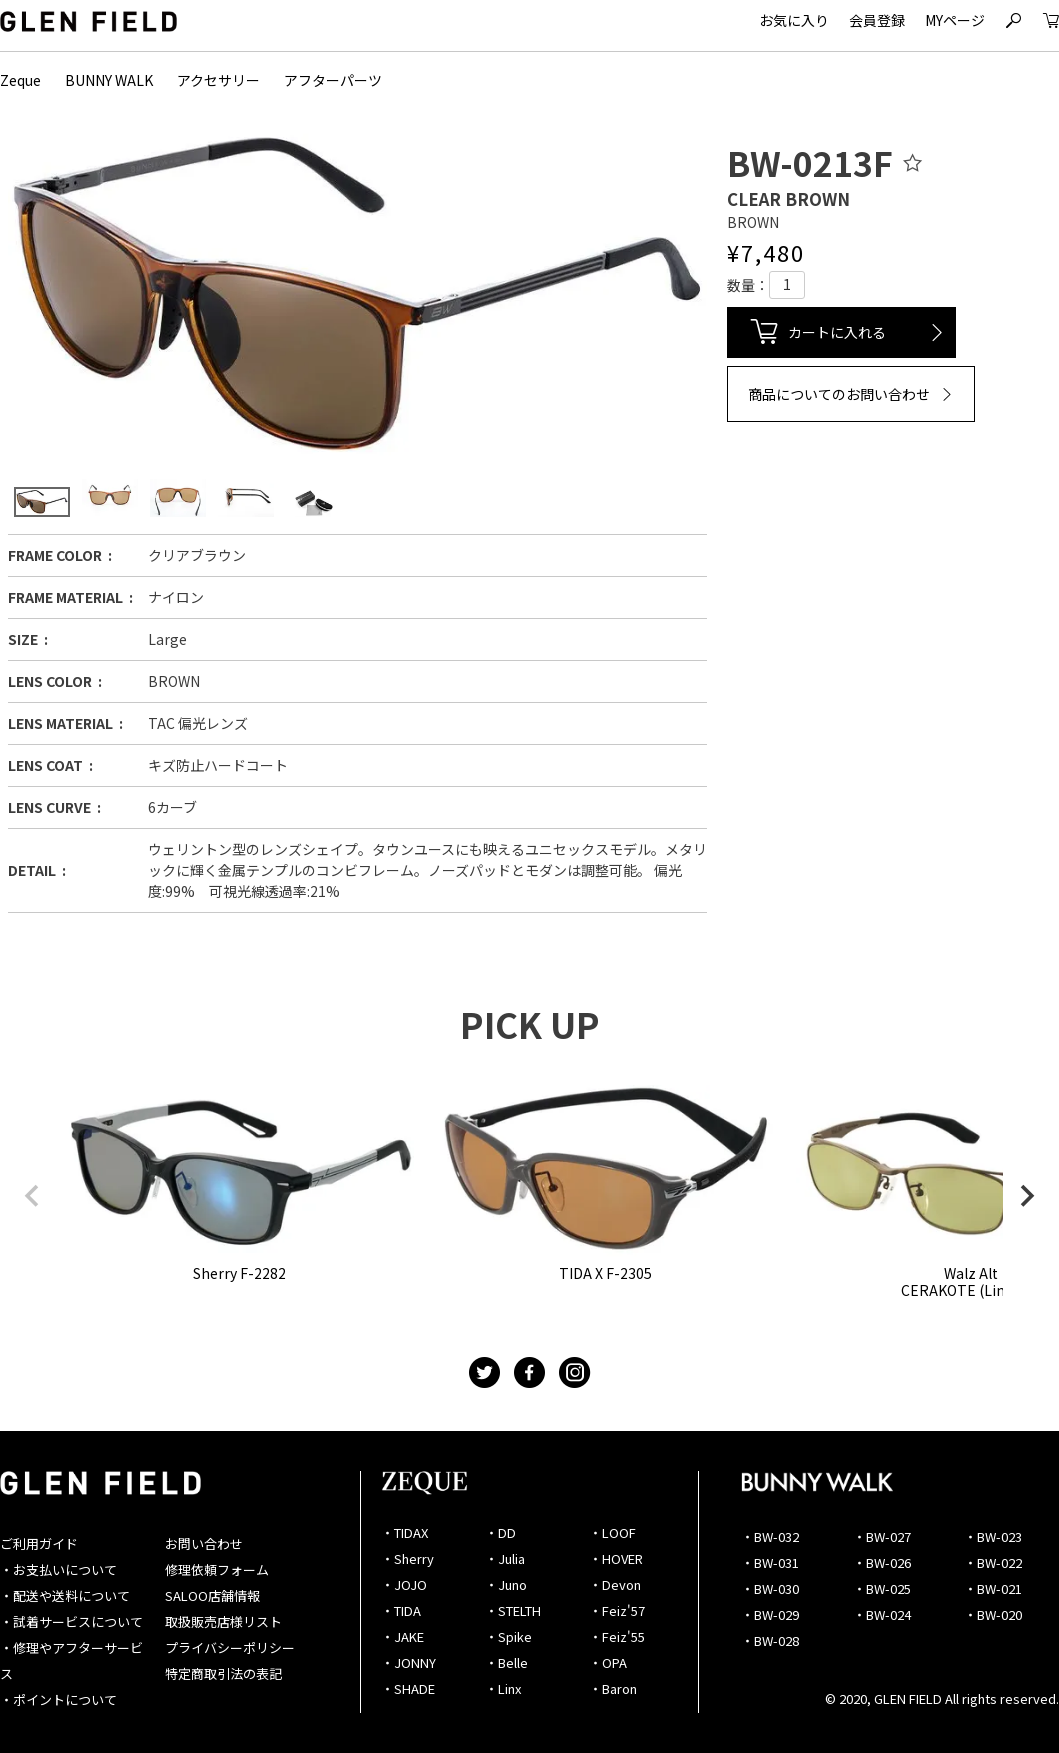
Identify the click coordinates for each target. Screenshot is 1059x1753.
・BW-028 (770, 1640)
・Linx (503, 1688)
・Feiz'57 (617, 1610)
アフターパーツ (333, 80)
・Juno (506, 1584)
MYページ (955, 20)
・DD (500, 1532)
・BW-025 (882, 1588)
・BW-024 (882, 1614)
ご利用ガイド (39, 1543)
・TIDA (401, 1610)
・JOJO (404, 1584)
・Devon (615, 1584)
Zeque (20, 80)
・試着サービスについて (71, 1621)
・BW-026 (882, 1562)
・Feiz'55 (617, 1636)
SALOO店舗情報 (212, 1595)
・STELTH (513, 1610)
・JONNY (408, 1662)
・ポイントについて (58, 1699)
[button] (32, 1196)
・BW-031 (770, 1562)
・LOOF (612, 1532)
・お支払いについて (58, 1569)
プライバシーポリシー (230, 1647)
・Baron (613, 1688)
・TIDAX (404, 1532)
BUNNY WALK (109, 80)
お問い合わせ (204, 1543)
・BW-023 (993, 1536)
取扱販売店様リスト (223, 1621)
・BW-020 (993, 1614)
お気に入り (794, 20)
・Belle (506, 1662)
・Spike (508, 1636)
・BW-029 (770, 1614)
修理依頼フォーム (217, 1569)
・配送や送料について (65, 1595)
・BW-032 (770, 1536)
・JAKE (402, 1636)
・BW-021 (993, 1588)
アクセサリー (218, 80)
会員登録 (877, 20)
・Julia (505, 1558)
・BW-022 (993, 1562)
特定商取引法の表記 (223, 1673)
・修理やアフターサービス (71, 1660)
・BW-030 (770, 1588)
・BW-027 (882, 1536)
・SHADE (408, 1688)
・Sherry (407, 1558)
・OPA (608, 1662)
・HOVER (616, 1558)
